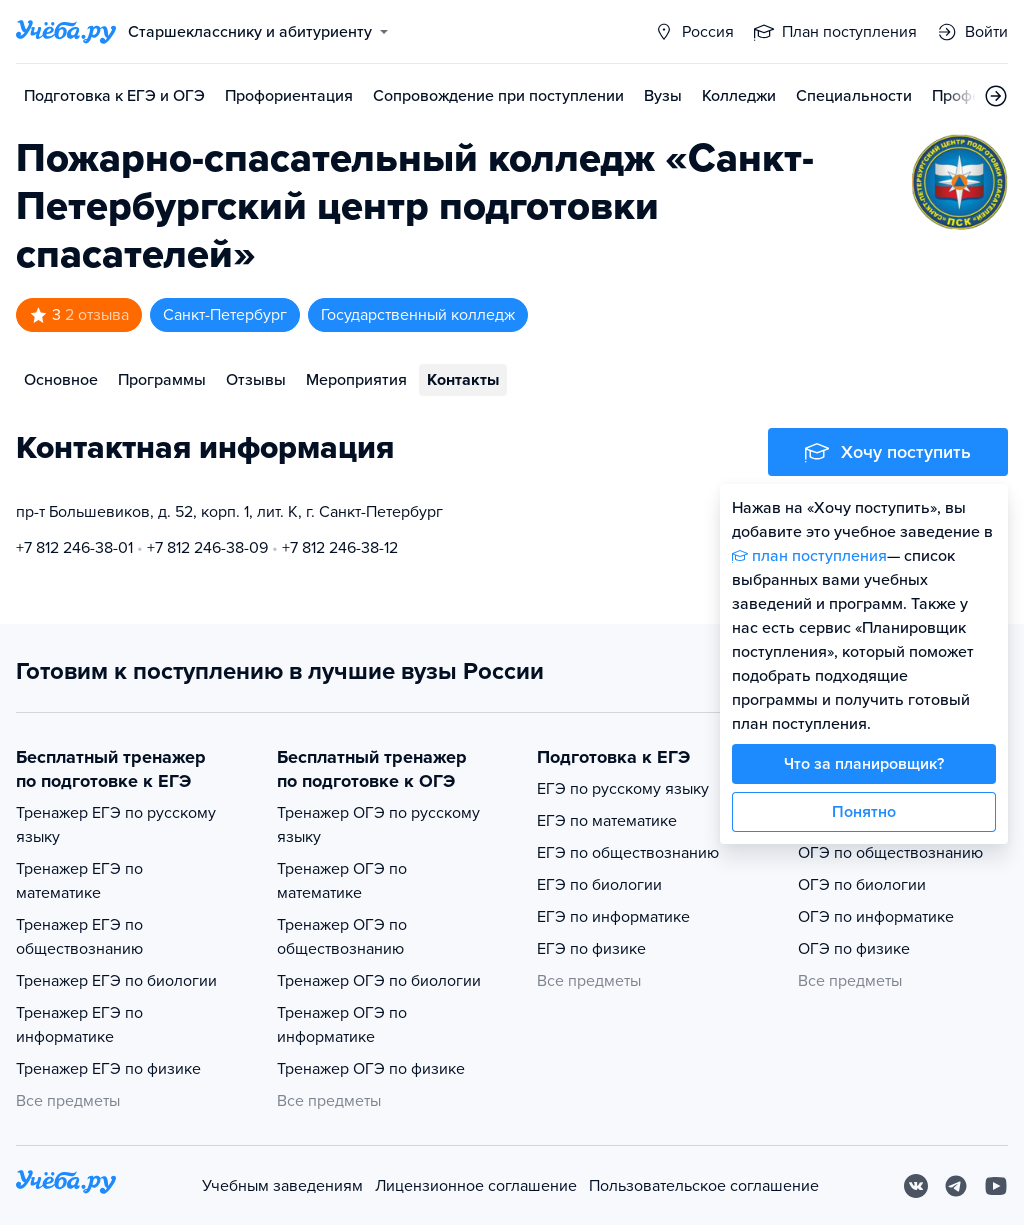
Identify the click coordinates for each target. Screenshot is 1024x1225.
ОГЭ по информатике (876, 917)
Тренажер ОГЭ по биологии (379, 981)
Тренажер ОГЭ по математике (342, 881)
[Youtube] (996, 1186)
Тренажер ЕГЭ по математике (79, 881)
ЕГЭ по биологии (599, 885)
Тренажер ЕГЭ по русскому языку (116, 825)
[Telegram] (956, 1186)
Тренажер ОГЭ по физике (371, 1069)
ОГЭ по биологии (862, 885)
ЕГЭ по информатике (613, 917)
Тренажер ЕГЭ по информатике (79, 1025)
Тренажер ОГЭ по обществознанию (342, 937)
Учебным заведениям (282, 1186)
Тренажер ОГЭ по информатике (342, 1025)
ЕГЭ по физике (591, 949)
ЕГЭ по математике (607, 821)
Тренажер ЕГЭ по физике (108, 1069)
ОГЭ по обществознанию (890, 853)
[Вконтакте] (916, 1186)
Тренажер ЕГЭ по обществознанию (79, 937)
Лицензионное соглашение (476, 1186)
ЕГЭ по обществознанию (628, 853)
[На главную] (66, 1185)
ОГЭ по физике (854, 949)
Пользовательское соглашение (704, 1186)
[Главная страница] (66, 32)
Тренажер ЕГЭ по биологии (116, 981)
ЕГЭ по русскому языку (623, 789)
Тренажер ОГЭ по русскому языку (378, 825)
